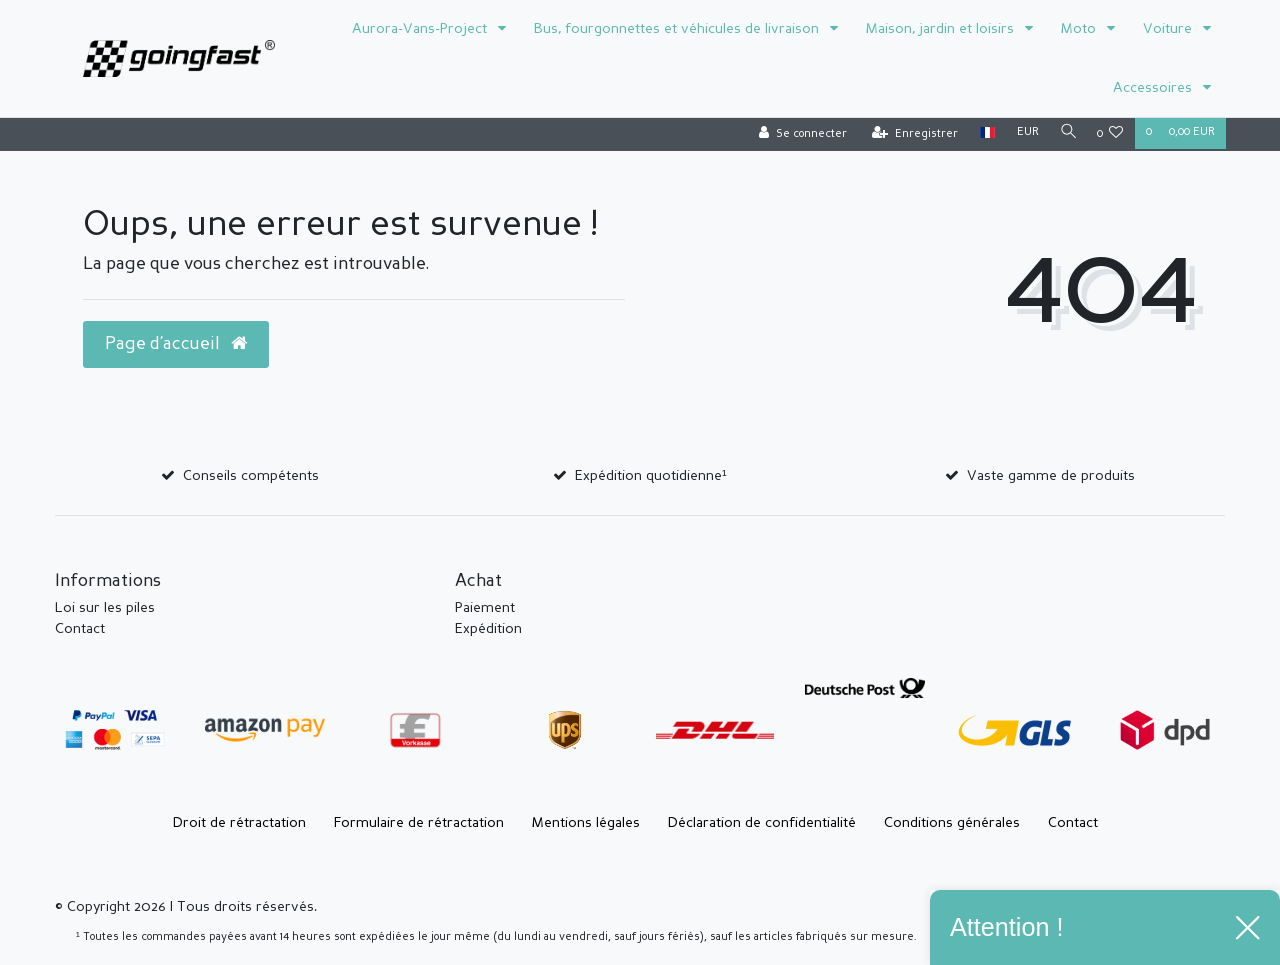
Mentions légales (586, 823)
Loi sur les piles (105, 608)
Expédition (488, 629)
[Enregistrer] (910, 134)
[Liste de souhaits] (1110, 134)
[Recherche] (1066, 133)
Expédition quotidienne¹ (651, 476)
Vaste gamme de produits (1051, 476)
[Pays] (982, 133)
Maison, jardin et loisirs (942, 29)
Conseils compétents (251, 476)
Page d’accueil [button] (176, 344)
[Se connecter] (798, 134)
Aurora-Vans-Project (421, 29)
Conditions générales (952, 823)
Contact (80, 629)
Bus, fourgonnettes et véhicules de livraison (678, 29)
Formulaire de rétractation (419, 823)
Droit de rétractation (239, 823)
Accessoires (1154, 88)
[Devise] (1023, 133)
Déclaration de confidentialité (762, 823)
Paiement (485, 608)
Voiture (1169, 29)
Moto (1080, 29)
